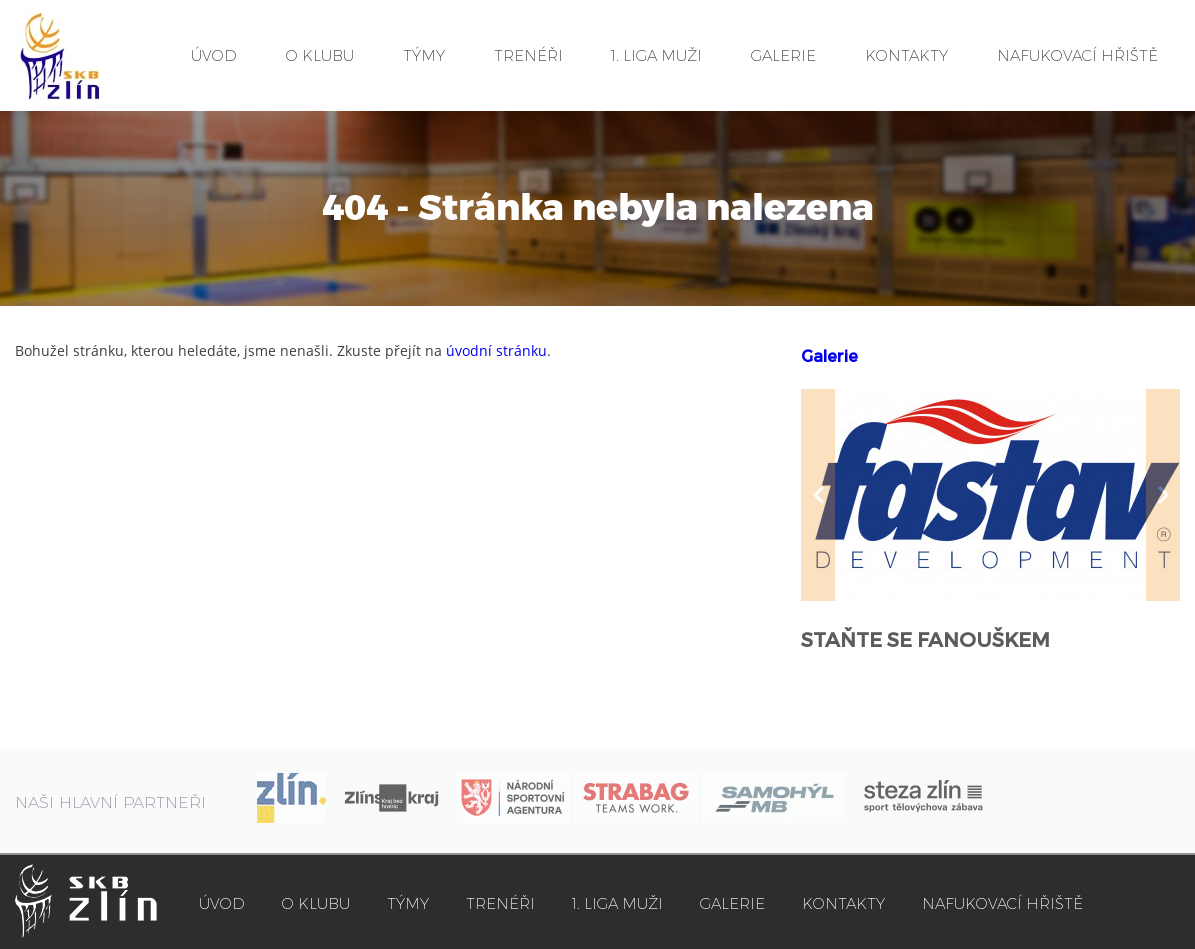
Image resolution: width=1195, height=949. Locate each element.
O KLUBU (320, 55)
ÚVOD (214, 55)
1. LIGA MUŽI (656, 55)
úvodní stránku (496, 350)
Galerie (829, 356)
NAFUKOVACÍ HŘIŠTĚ (1077, 55)
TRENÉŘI (528, 55)
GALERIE (783, 55)
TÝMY (424, 55)
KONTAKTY (906, 55)
